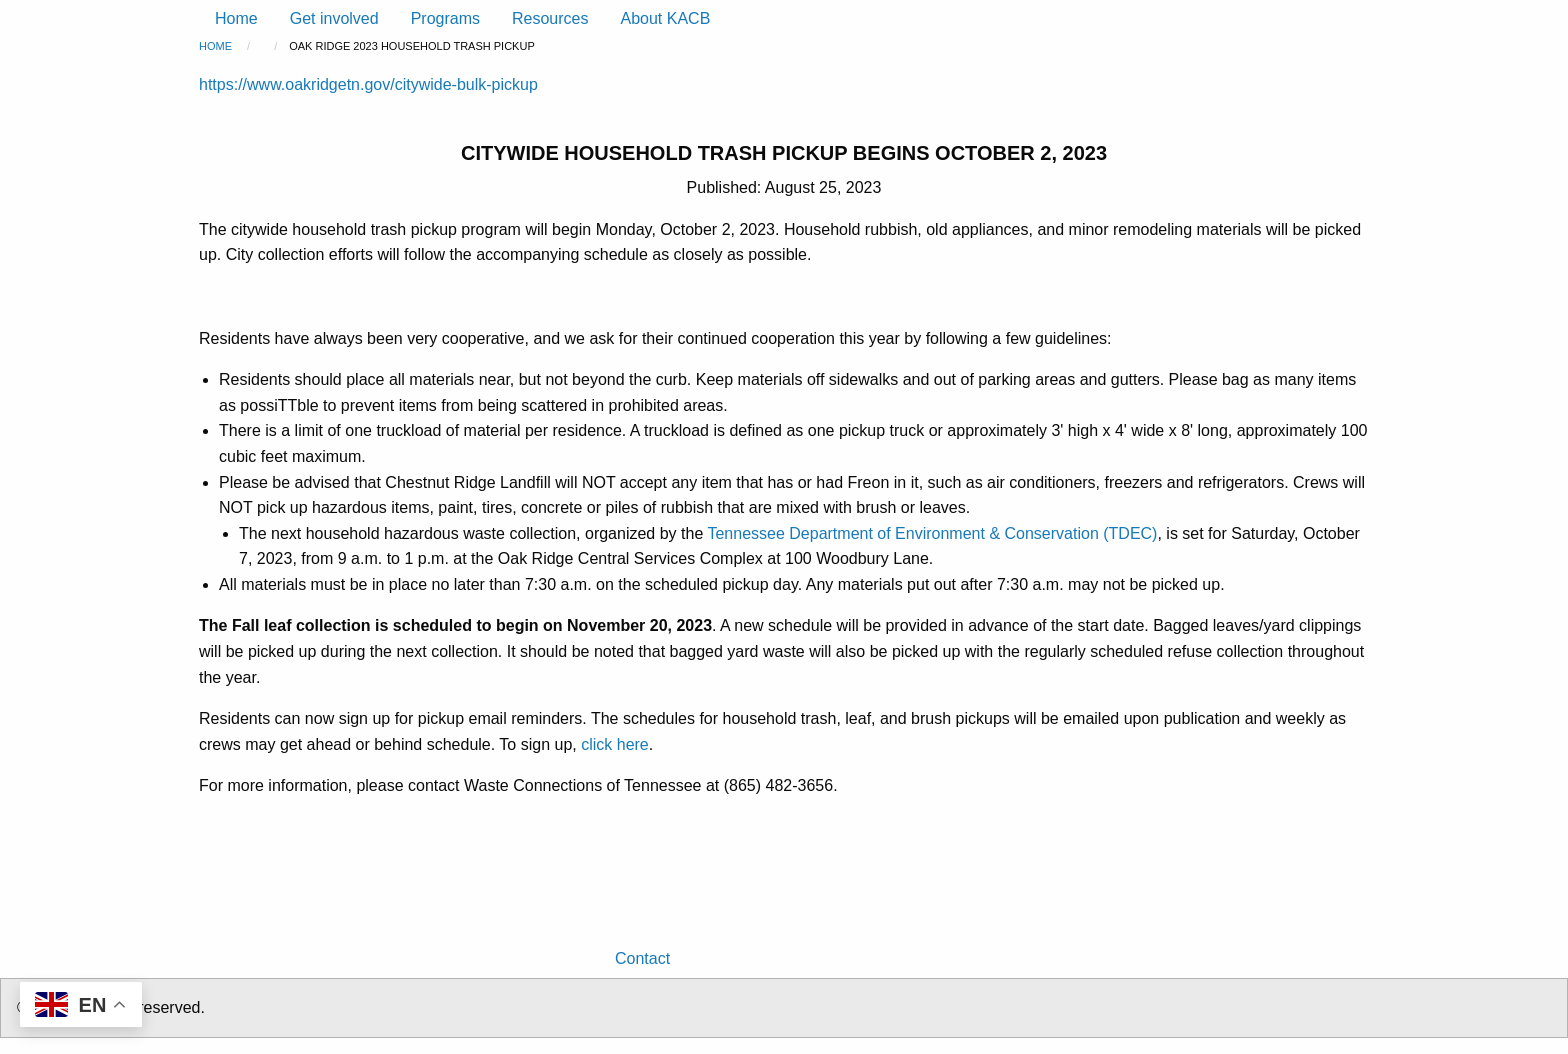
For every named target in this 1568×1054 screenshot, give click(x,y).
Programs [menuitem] (445, 18)
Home (215, 46)
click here (615, 744)
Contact (642, 958)
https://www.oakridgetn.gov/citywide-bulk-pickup (368, 84)
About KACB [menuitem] (665, 18)
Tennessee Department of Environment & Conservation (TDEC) (932, 533)
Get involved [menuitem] (334, 18)
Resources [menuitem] (550, 18)
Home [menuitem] (236, 18)
